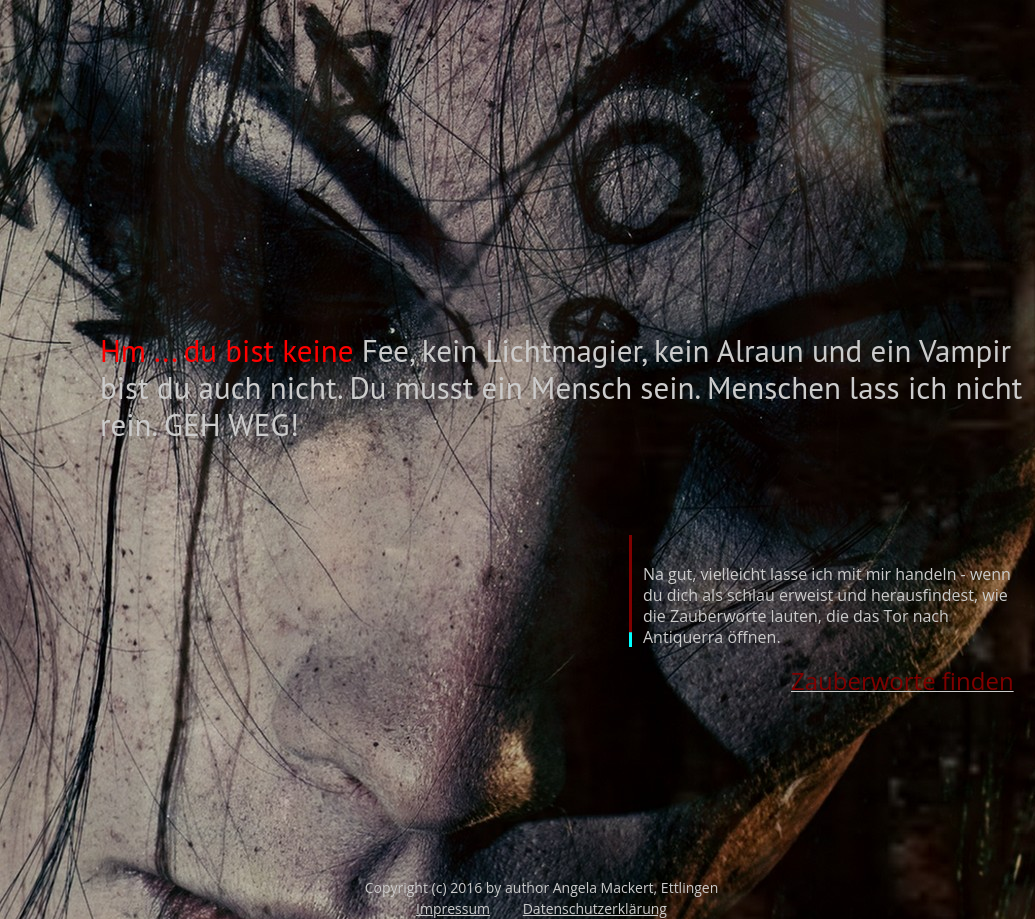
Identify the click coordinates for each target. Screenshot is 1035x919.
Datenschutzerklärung (595, 908)
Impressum (453, 908)
